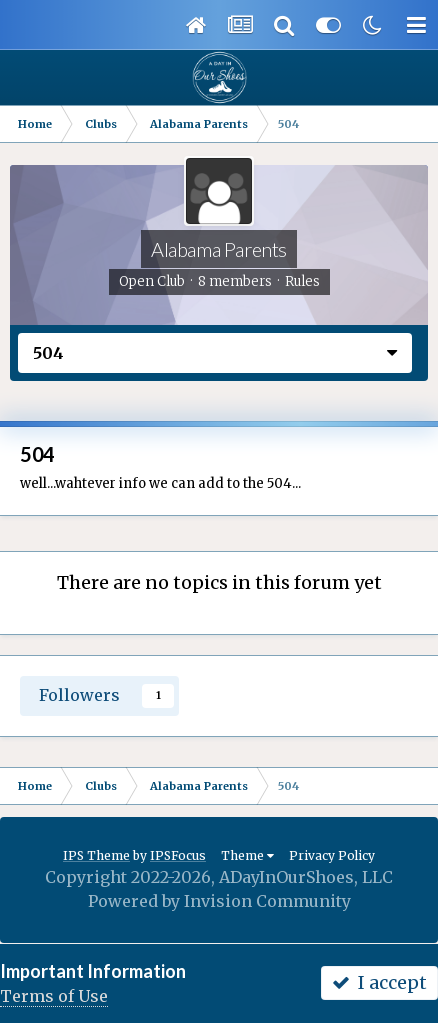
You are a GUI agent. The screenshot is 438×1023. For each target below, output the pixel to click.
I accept (379, 982)
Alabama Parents (219, 249)
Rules (302, 281)
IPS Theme (96, 855)
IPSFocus (178, 855)
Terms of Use (54, 996)
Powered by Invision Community (219, 901)
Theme (247, 855)
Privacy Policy (332, 855)
